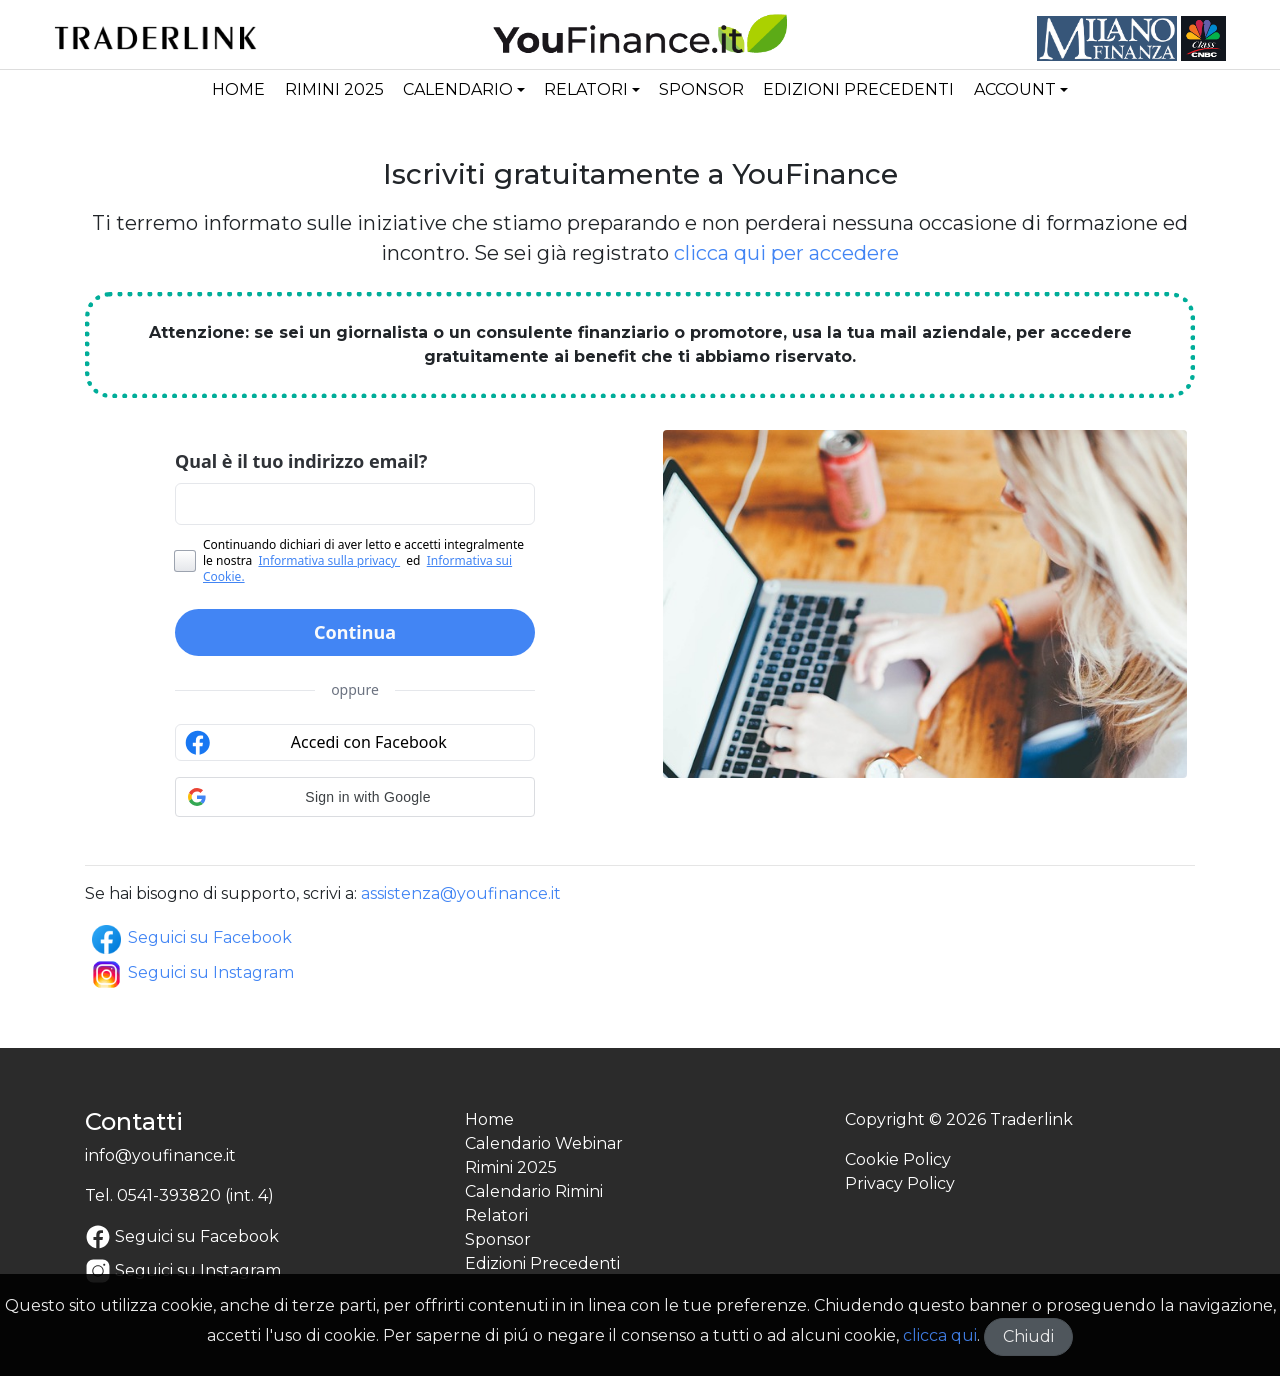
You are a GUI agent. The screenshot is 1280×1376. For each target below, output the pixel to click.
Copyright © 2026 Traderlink (959, 1119)
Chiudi (1028, 1336)
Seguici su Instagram (191, 972)
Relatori (496, 1215)
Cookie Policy (898, 1159)
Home (238, 89)
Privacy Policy (900, 1183)
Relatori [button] (586, 89)
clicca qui (940, 1335)
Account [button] (1015, 89)
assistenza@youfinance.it (461, 893)
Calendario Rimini (534, 1191)
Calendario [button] (458, 89)
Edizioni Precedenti (858, 89)
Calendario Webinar (544, 1143)
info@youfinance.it (160, 1155)
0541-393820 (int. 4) (195, 1195)
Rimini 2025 (334, 89)
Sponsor (701, 89)
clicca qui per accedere (786, 253)
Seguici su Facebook (190, 937)
